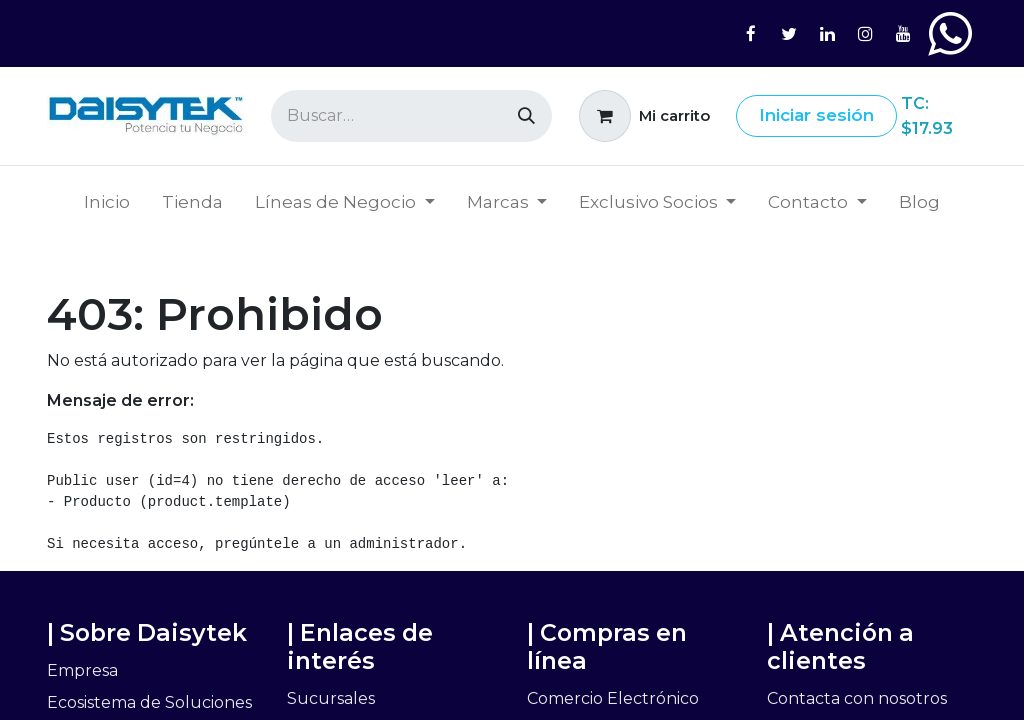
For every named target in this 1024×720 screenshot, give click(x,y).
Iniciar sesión (816, 115)
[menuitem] (107, 203)
